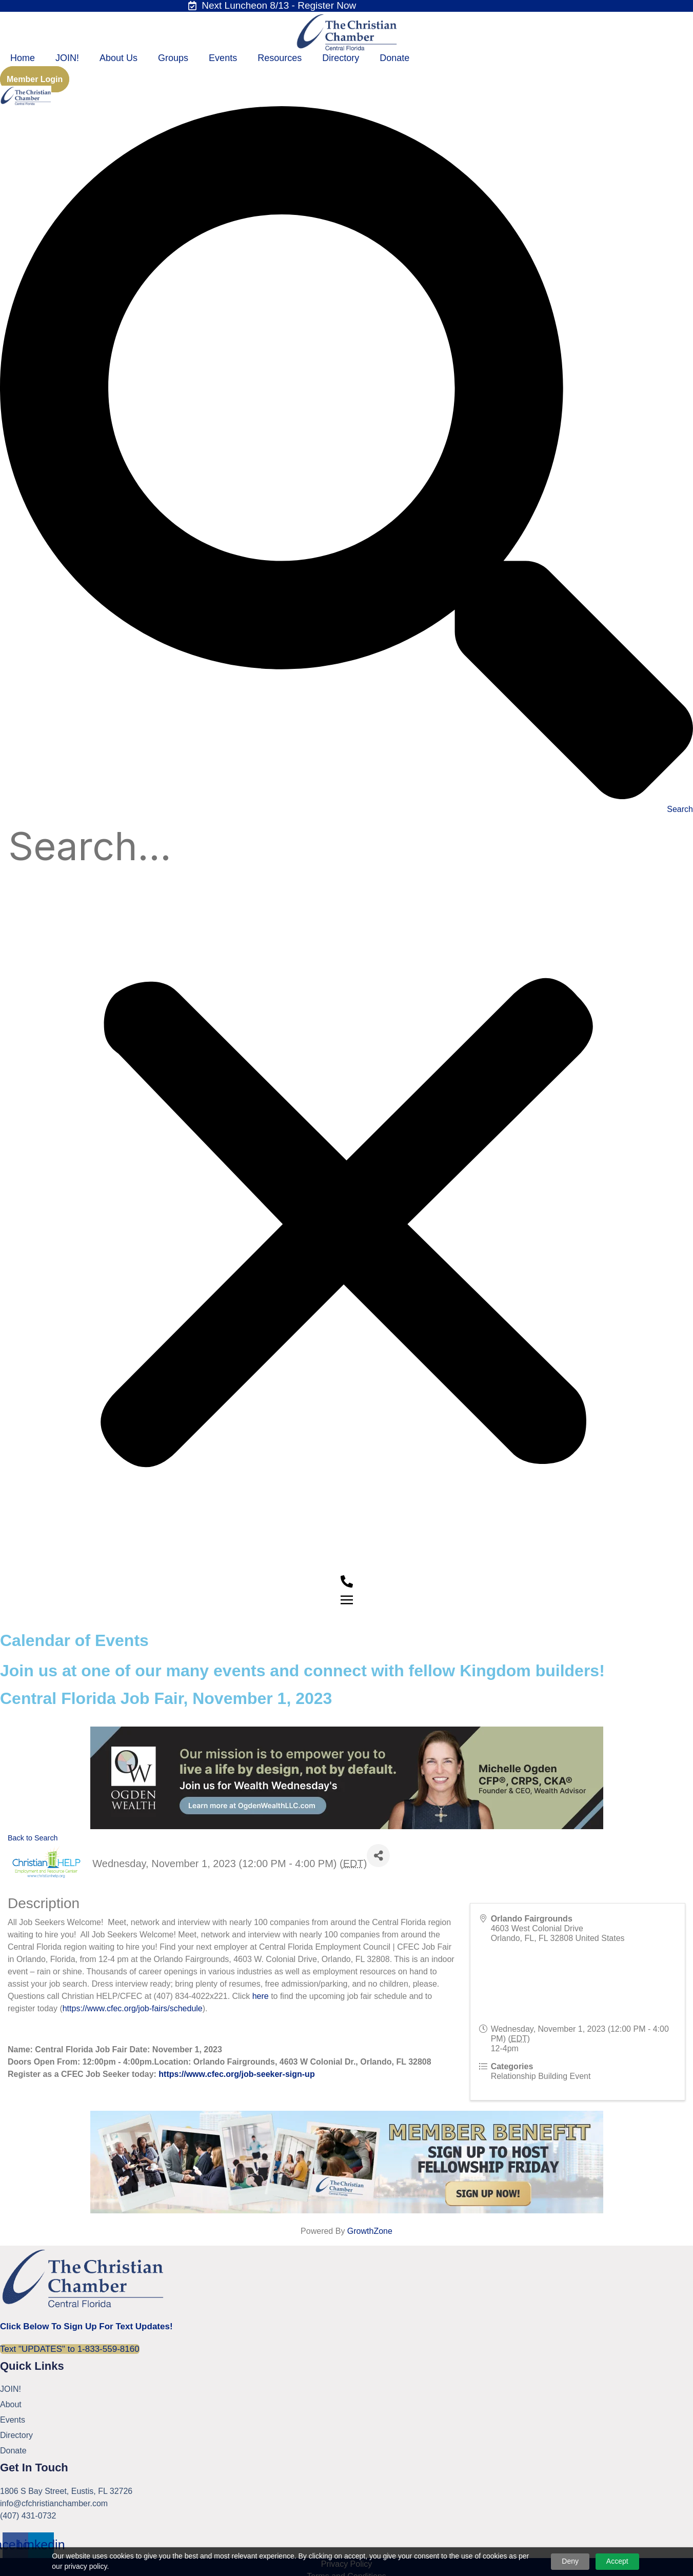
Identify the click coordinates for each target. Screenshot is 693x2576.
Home (22, 58)
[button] (346, 454)
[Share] (378, 1859)
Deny (570, 2561)
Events (223, 58)
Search (680, 809)
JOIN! (67, 58)
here (260, 1999)
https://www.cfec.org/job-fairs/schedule (133, 2012)
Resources (280, 58)
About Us (118, 58)
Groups (173, 58)
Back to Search (33, 1842)
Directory (340, 58)
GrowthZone (369, 2234)
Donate (394, 58)
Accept (617, 2561)
